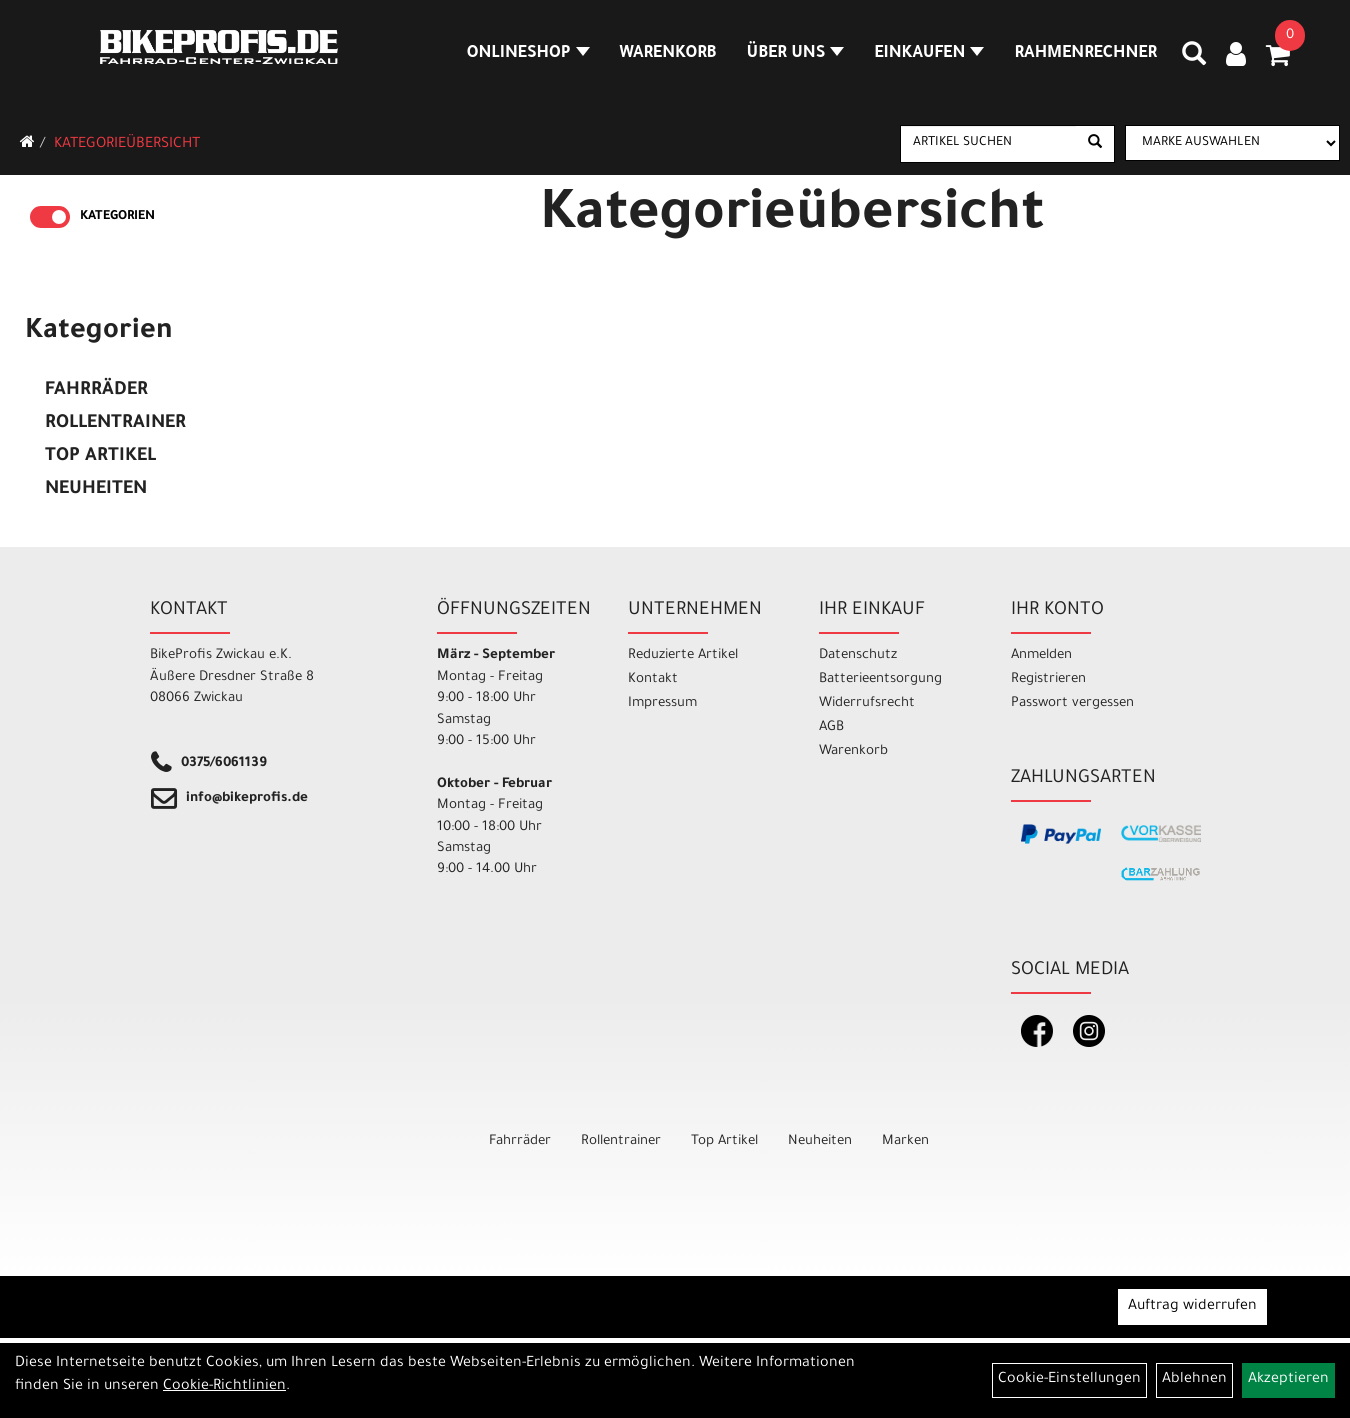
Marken (905, 1141)
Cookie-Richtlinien (224, 1387)
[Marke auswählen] (1232, 143)
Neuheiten (96, 490)
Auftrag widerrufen (1192, 1307)
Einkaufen (929, 54)
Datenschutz (858, 655)
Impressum (662, 703)
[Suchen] (1095, 144)
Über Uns (796, 54)
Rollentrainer (115, 424)
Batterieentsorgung (880, 679)
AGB (831, 727)
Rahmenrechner (1085, 54)
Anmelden (1041, 655)
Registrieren (1048, 679)
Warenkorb (668, 54)
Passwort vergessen (1072, 703)
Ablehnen (1194, 1380)
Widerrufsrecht (867, 703)
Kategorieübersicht (127, 145)
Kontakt (653, 679)
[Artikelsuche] (1194, 61)
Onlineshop (528, 54)
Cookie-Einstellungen (1069, 1380)
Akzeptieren (1288, 1380)
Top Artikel (100, 457)
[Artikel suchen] (989, 143)
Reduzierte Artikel (683, 655)
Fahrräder (96, 391)
